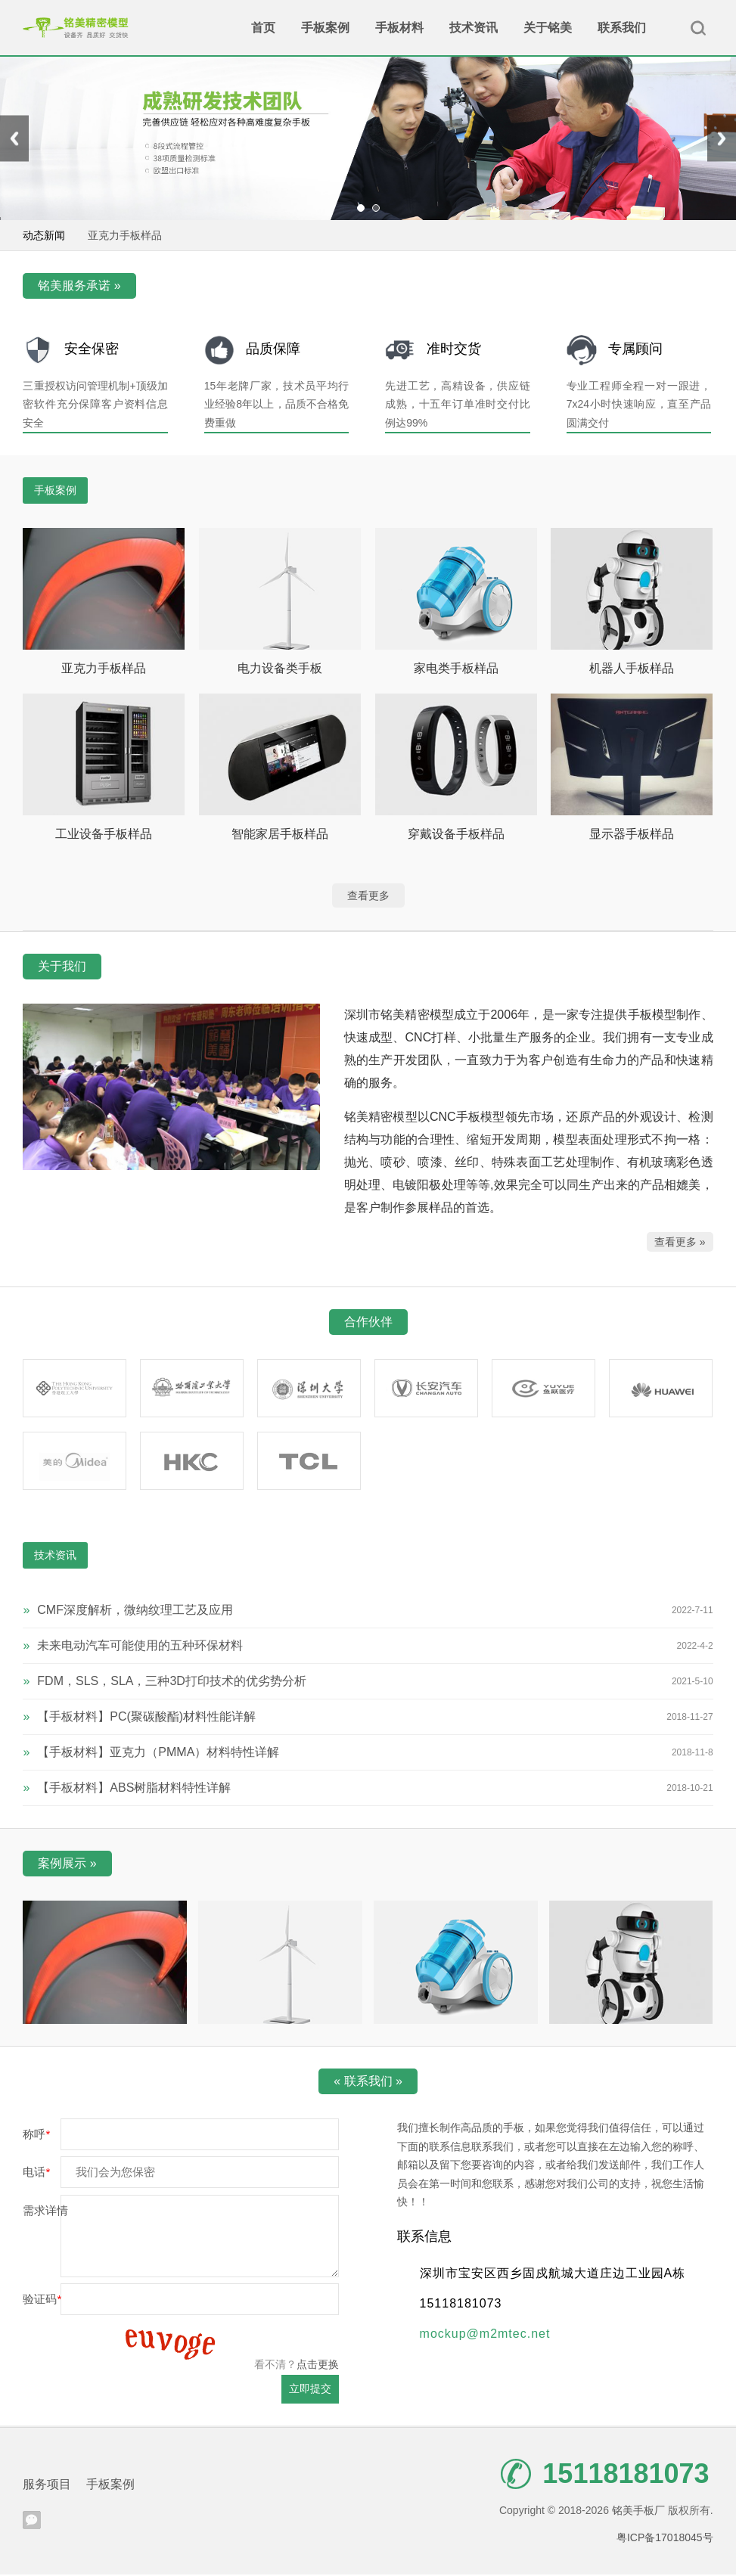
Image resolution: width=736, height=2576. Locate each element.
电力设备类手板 (280, 669)
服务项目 (47, 2485)
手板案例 (325, 28)
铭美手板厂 (76, 28)
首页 (263, 28)
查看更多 (368, 898)
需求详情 (45, 2211)
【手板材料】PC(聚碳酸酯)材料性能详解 (139, 1718)
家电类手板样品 (456, 669)
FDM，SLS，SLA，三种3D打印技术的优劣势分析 (164, 1682)
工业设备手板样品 (103, 835)
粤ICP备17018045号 (664, 2539)
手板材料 (399, 28)
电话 (36, 2174)
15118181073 (605, 2475)
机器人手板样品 (631, 669)
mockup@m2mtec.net (485, 2335)
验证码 (42, 2300)
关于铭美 (547, 28)
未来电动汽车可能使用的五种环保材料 (133, 1646)
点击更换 (318, 2366)
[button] (361, 210)
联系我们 (622, 28)
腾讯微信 (32, 2521)
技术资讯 (473, 28)
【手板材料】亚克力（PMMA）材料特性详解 (151, 1753)
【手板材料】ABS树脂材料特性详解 (127, 1789)
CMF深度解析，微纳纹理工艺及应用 (128, 1611)
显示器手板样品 (631, 835)
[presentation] (14, 140)
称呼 (36, 2135)
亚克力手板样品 (125, 237)
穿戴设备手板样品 (456, 835)
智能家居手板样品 (279, 835)
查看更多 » (680, 1243)
